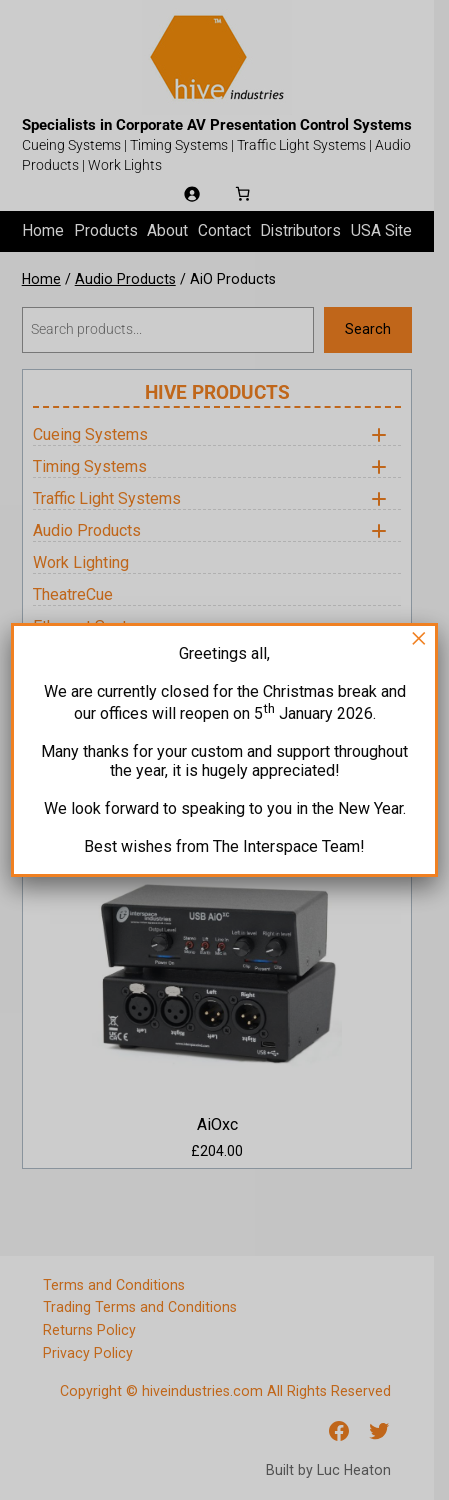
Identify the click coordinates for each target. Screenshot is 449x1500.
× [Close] (419, 638)
